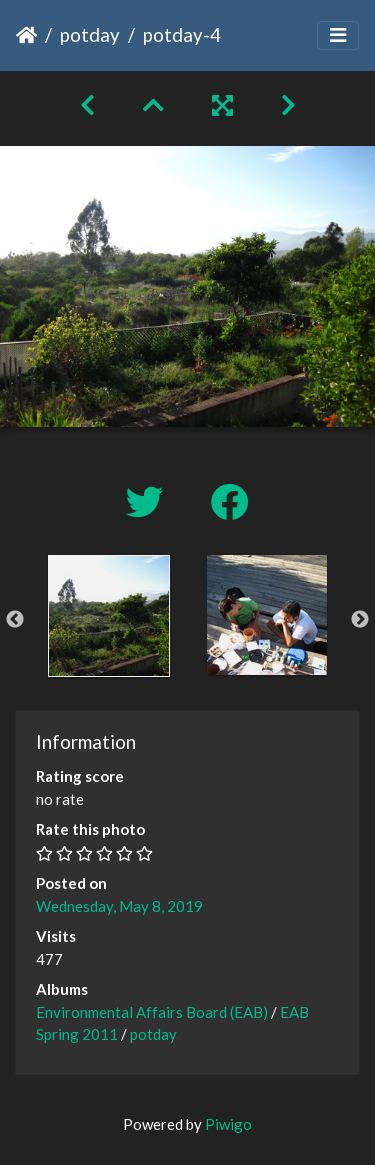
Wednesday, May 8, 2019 (119, 906)
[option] (109, 616)
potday (90, 34)
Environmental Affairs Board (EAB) (152, 1012)
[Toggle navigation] (338, 35)
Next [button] (360, 620)
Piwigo (228, 1124)
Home (26, 35)
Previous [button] (15, 620)
